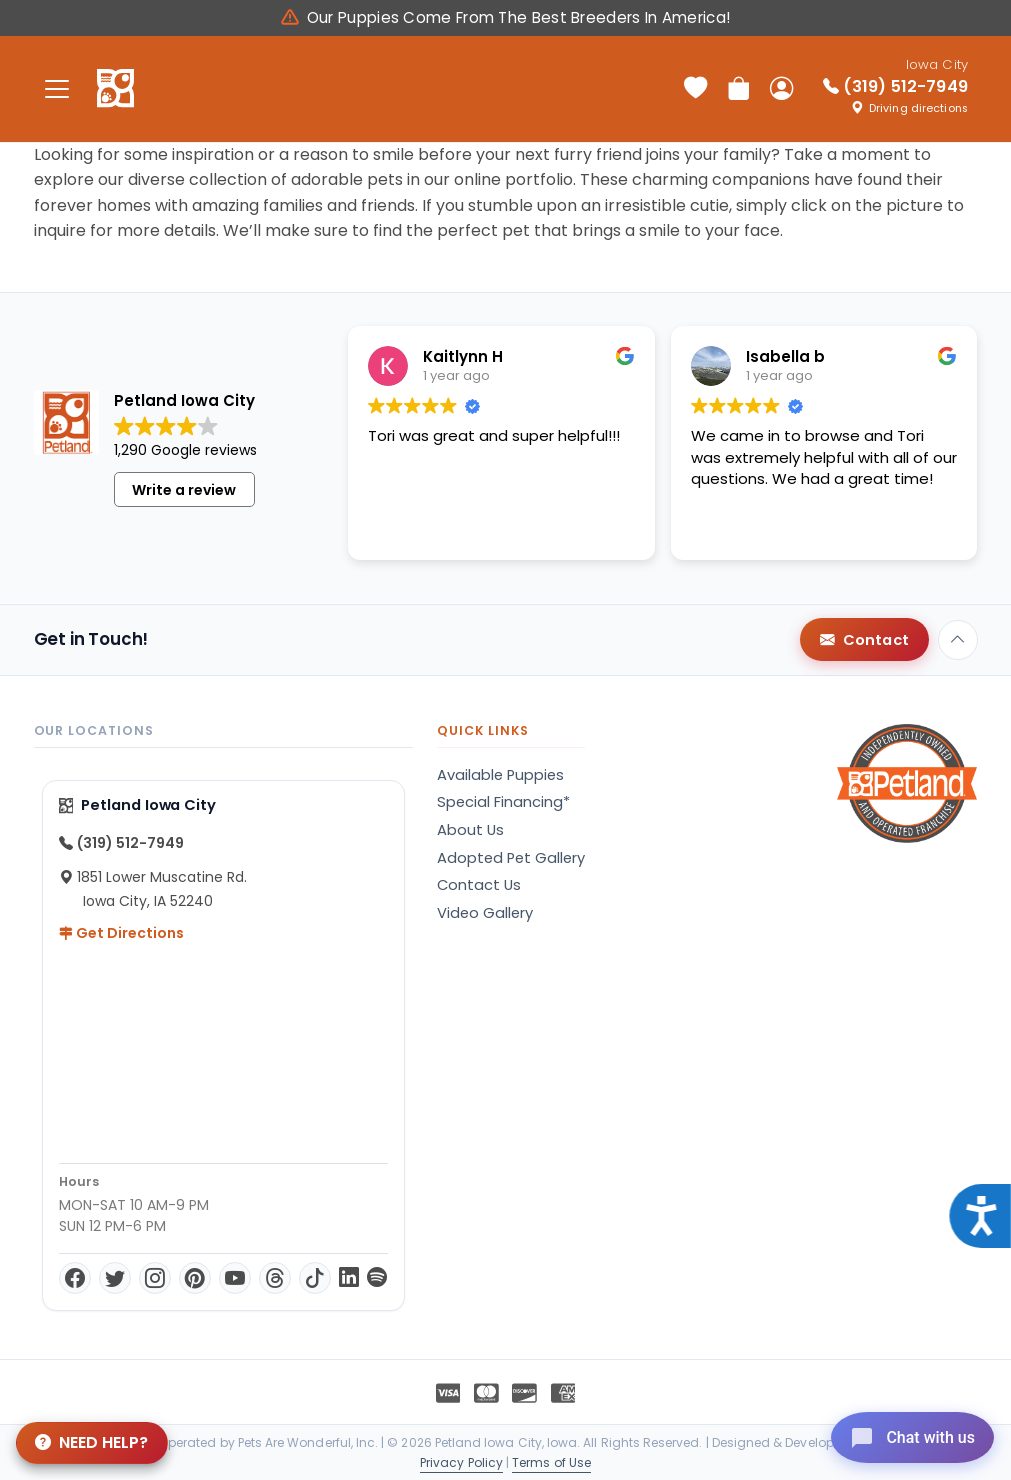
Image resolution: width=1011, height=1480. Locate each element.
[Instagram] (155, 1278)
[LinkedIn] (349, 1278)
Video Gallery (485, 913)
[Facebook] (75, 1278)
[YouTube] (235, 1278)
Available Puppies (500, 775)
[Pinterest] (195, 1278)
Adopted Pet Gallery (511, 858)
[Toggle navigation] (58, 88)
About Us (470, 830)
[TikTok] (315, 1278)
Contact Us (479, 885)
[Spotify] (377, 1278)
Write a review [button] (184, 490)
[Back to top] (958, 640)
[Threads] (275, 1278)
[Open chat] (904, 1434)
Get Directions (121, 933)
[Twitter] (115, 1278)
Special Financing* (503, 802)
